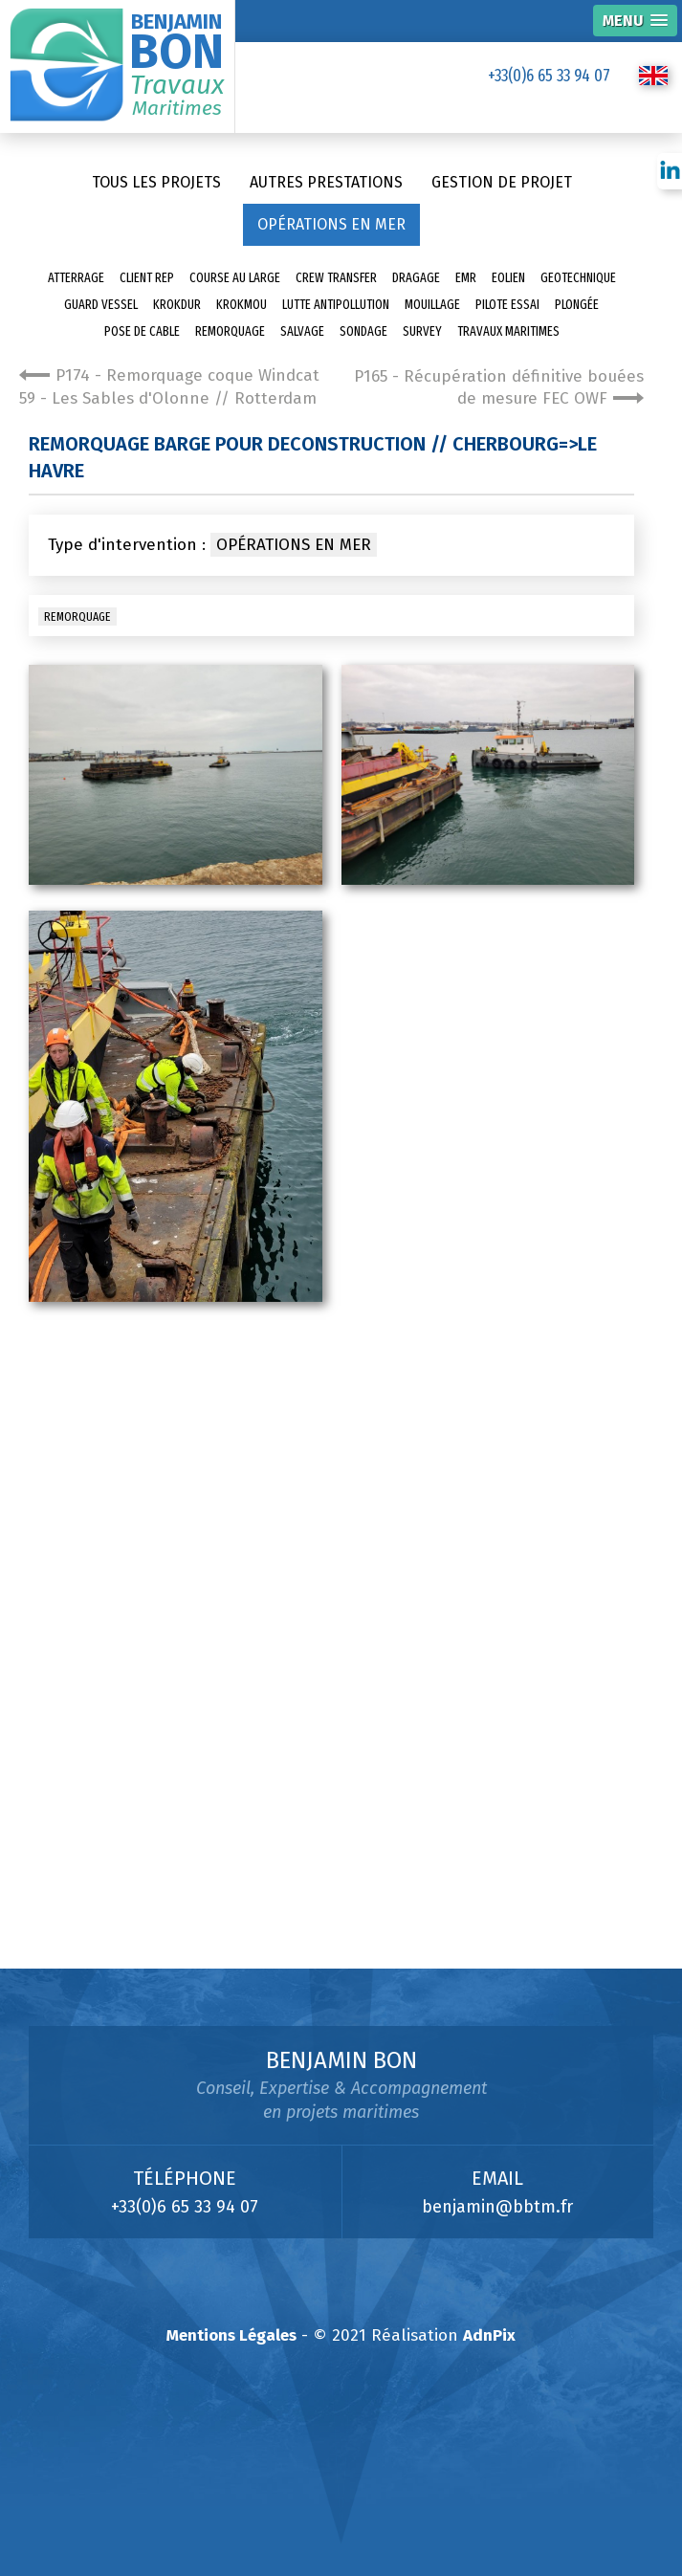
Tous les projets (156, 182)
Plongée (577, 305)
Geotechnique (578, 278)
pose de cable (142, 331)
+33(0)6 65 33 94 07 (549, 75)
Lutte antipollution (335, 305)
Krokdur (177, 305)
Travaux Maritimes (508, 331)
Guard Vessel (101, 305)
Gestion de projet (501, 182)
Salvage (302, 331)
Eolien (508, 278)
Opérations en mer (331, 224)
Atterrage (76, 278)
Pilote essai (507, 305)
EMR (465, 278)
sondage (363, 331)
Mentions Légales (231, 2335)
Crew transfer (336, 278)
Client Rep (147, 278)
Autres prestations (326, 182)
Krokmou (241, 305)
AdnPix (489, 2335)
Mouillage (432, 305)
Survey (422, 331)
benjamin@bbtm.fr (497, 2206)
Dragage (416, 278)
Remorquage (230, 331)
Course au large (234, 278)
